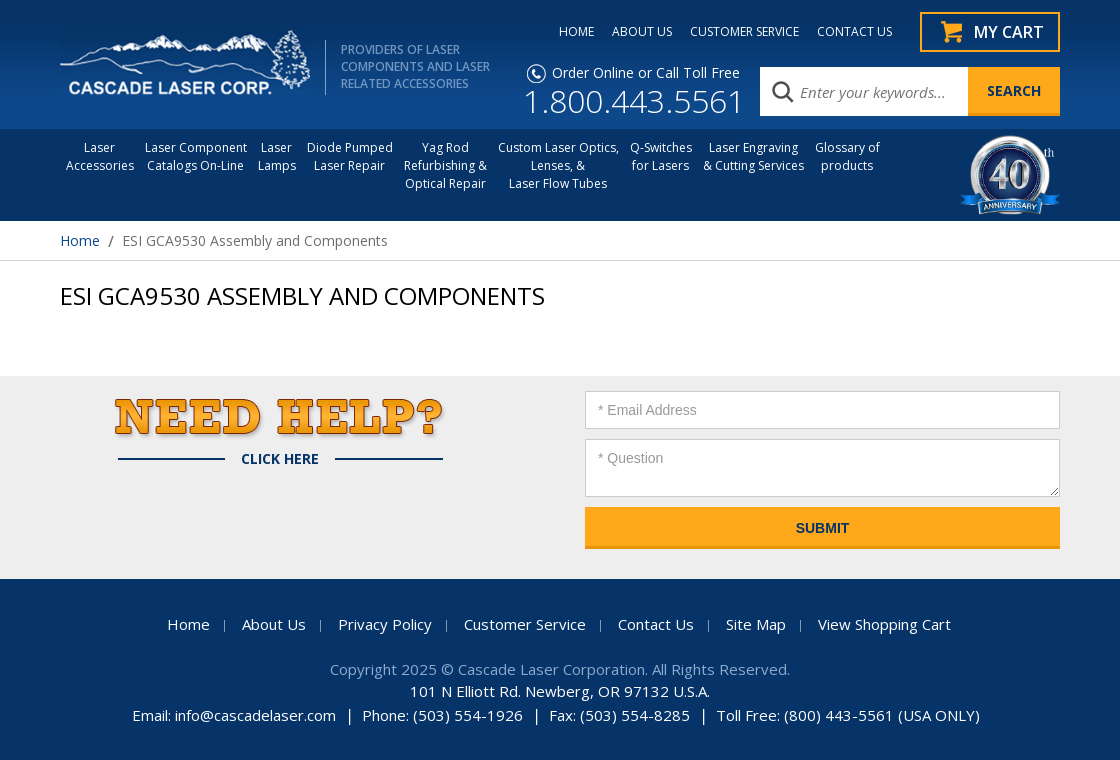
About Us (274, 624)
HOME (576, 32)
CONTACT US (854, 32)
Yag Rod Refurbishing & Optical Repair (445, 165)
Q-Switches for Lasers (661, 156)
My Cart (1009, 32)
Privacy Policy (385, 624)
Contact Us (656, 624)
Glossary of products (847, 156)
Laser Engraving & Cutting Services (753, 156)
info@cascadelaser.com (255, 715)
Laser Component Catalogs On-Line (196, 156)
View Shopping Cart (884, 624)
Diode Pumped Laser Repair (350, 156)
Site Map (756, 624)
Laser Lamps (277, 156)
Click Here (280, 459)
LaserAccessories (100, 156)
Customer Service (525, 624)
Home (80, 240)
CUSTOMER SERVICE (744, 32)
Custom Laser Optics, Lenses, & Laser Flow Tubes (558, 165)
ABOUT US (642, 32)
